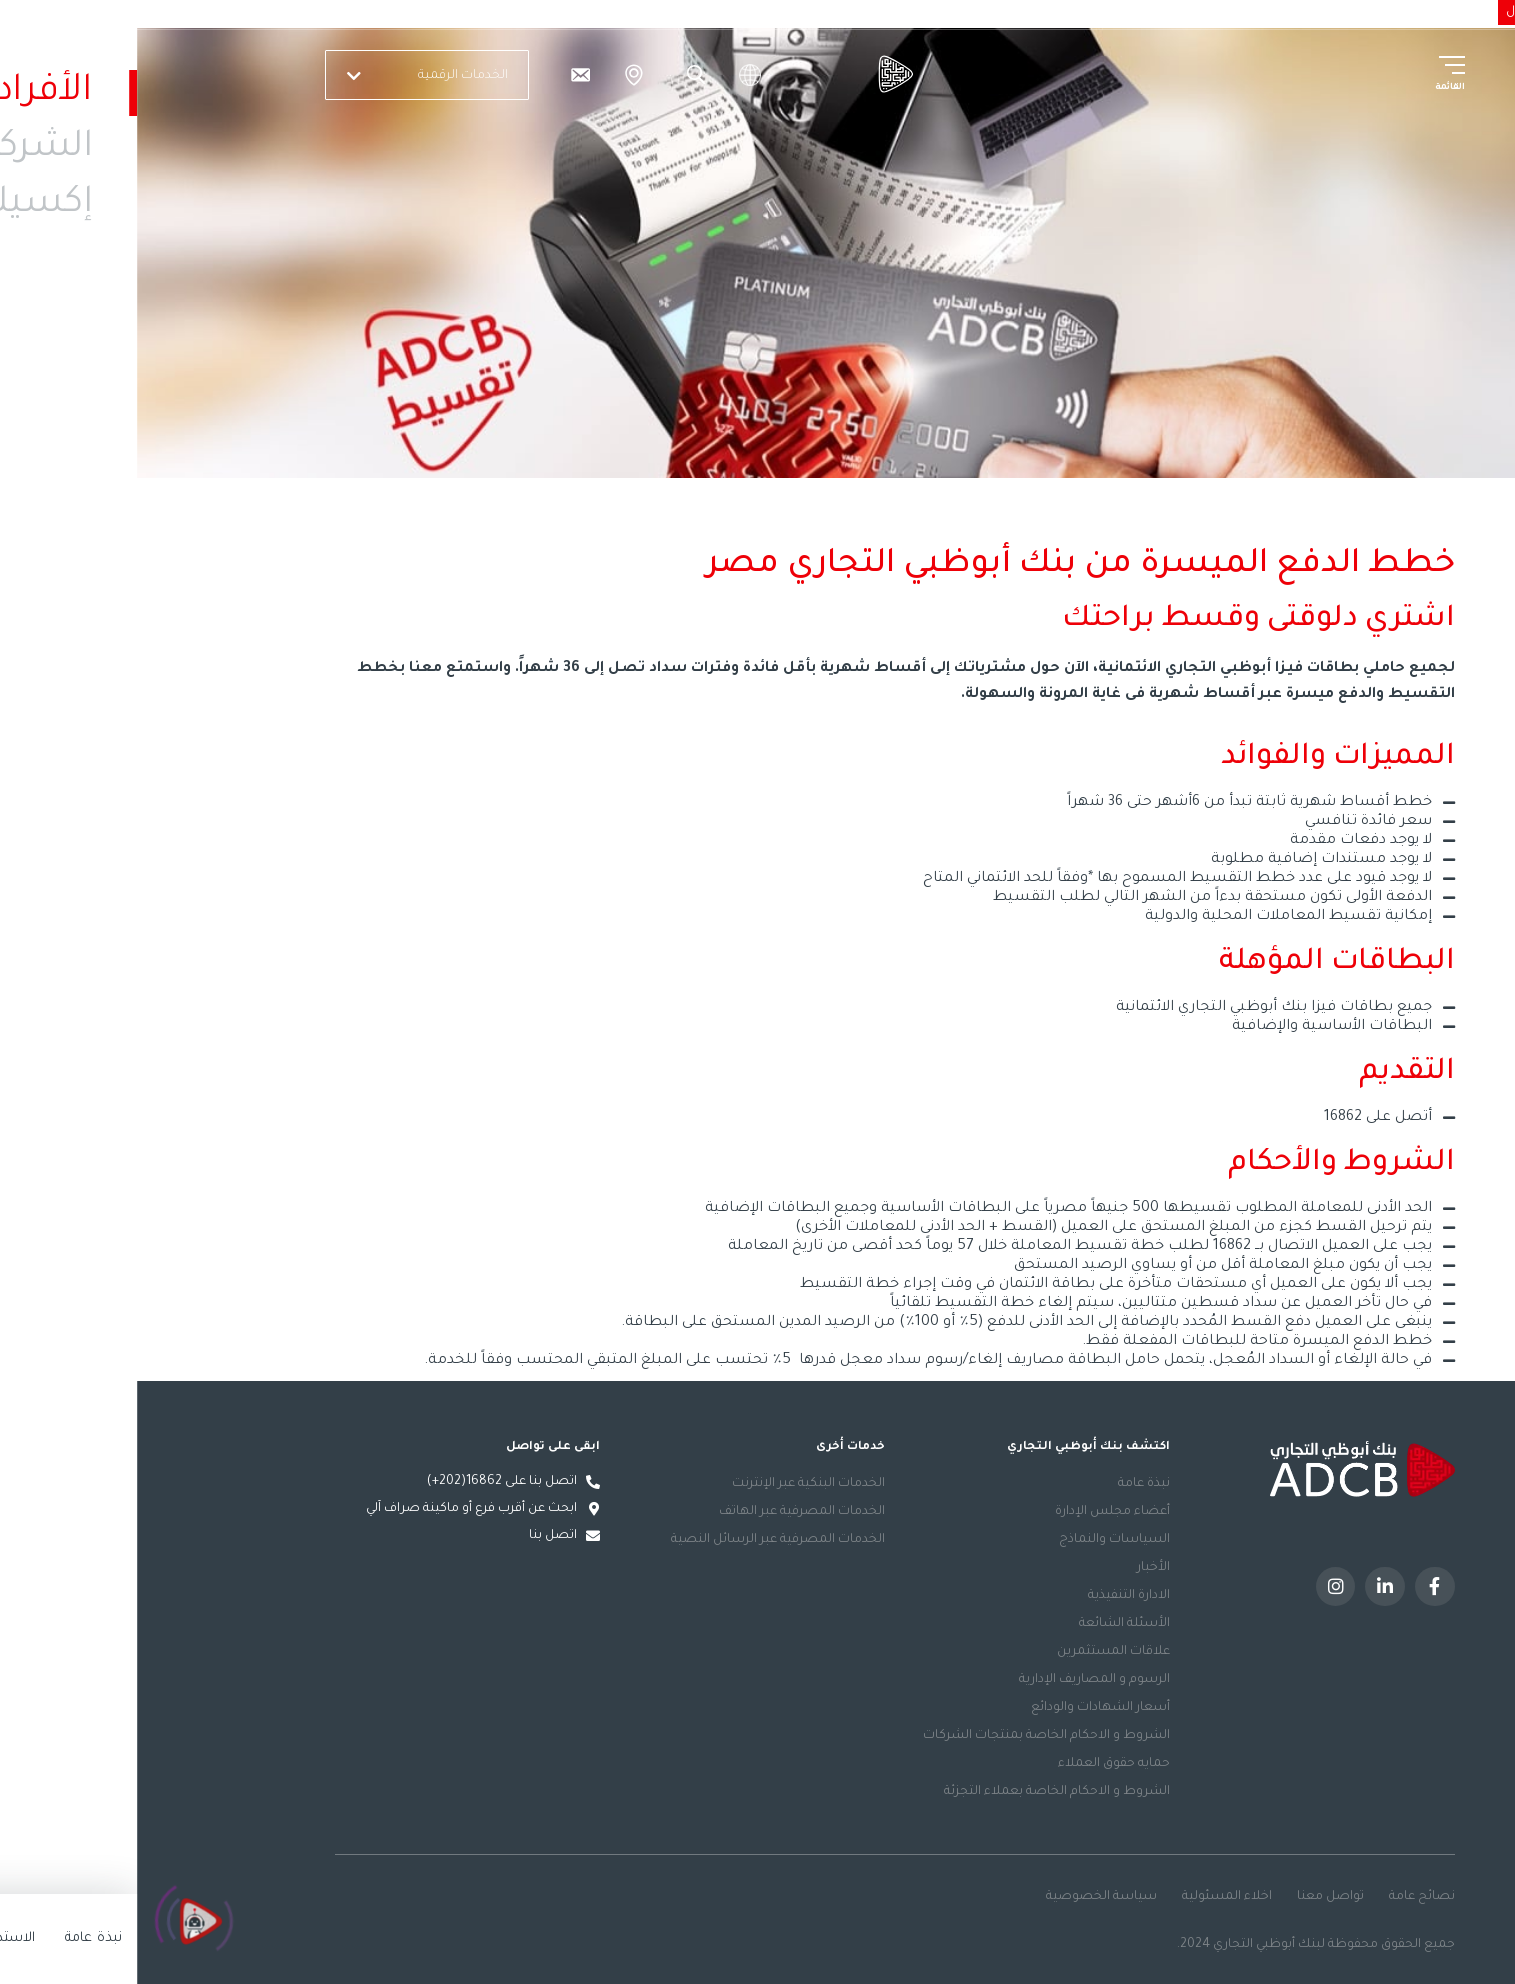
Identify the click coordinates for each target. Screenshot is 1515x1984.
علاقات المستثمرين (976, 1652)
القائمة (1313, 88)
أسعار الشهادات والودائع (963, 1708)
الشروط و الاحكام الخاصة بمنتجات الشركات (909, 1736)
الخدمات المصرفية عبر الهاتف (665, 1512)
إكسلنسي (1184, 11)
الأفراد (1311, 11)
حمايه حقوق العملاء (977, 1764)
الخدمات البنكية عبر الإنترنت (671, 1484)
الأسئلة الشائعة (987, 1624)
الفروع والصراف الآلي (497, 75)
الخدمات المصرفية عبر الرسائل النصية (641, 1540)
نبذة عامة (1007, 1484)
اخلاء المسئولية (1090, 1897)
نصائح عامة (1285, 1897)
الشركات (1253, 11)
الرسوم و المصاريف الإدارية (957, 1680)
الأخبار (1016, 1568)
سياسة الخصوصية (964, 1897)
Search (556, 75)
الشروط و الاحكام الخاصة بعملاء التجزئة (920, 1792)
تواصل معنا (1193, 1897)
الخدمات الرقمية (293, 76)
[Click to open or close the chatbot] (60, 1925)
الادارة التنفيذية (992, 1596)
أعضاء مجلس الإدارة (975, 1512)
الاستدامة (1111, 11)
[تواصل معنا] (443, 75)
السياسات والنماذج (977, 1540)
